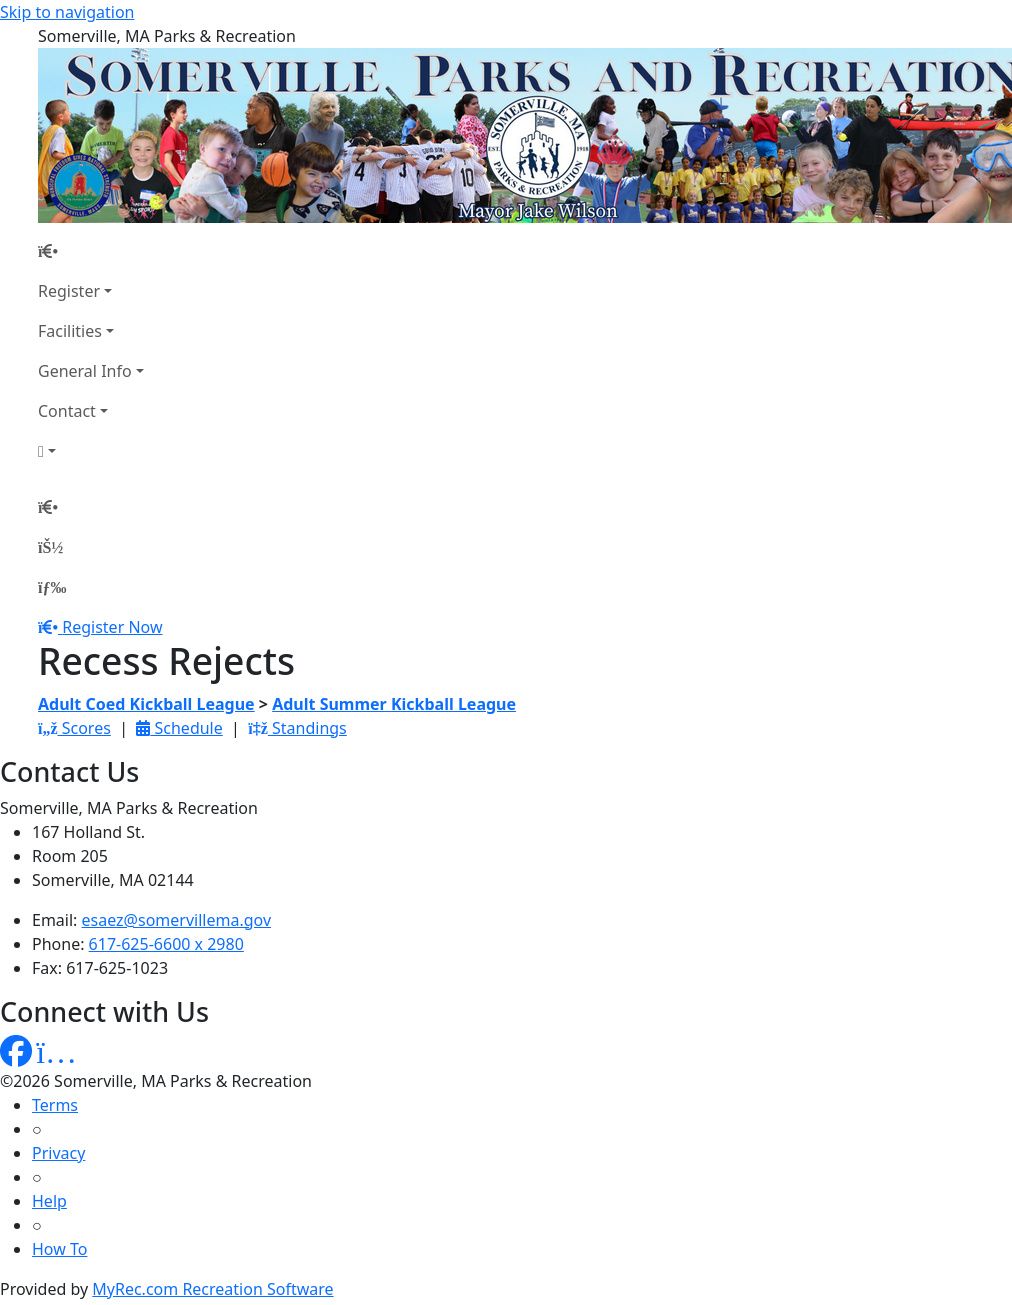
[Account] (91, 451)
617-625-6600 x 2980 (166, 944)
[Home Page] (91, 251)
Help (49, 1201)
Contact (67, 411)
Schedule (179, 728)
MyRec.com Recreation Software (212, 1289)
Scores (74, 728)
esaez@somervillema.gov (176, 920)
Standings (297, 728)
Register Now (112, 627)
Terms (55, 1105)
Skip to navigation (67, 12)
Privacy (58, 1153)
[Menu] (52, 587)
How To (59, 1249)
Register (69, 291)
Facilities (70, 331)
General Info (85, 371)
